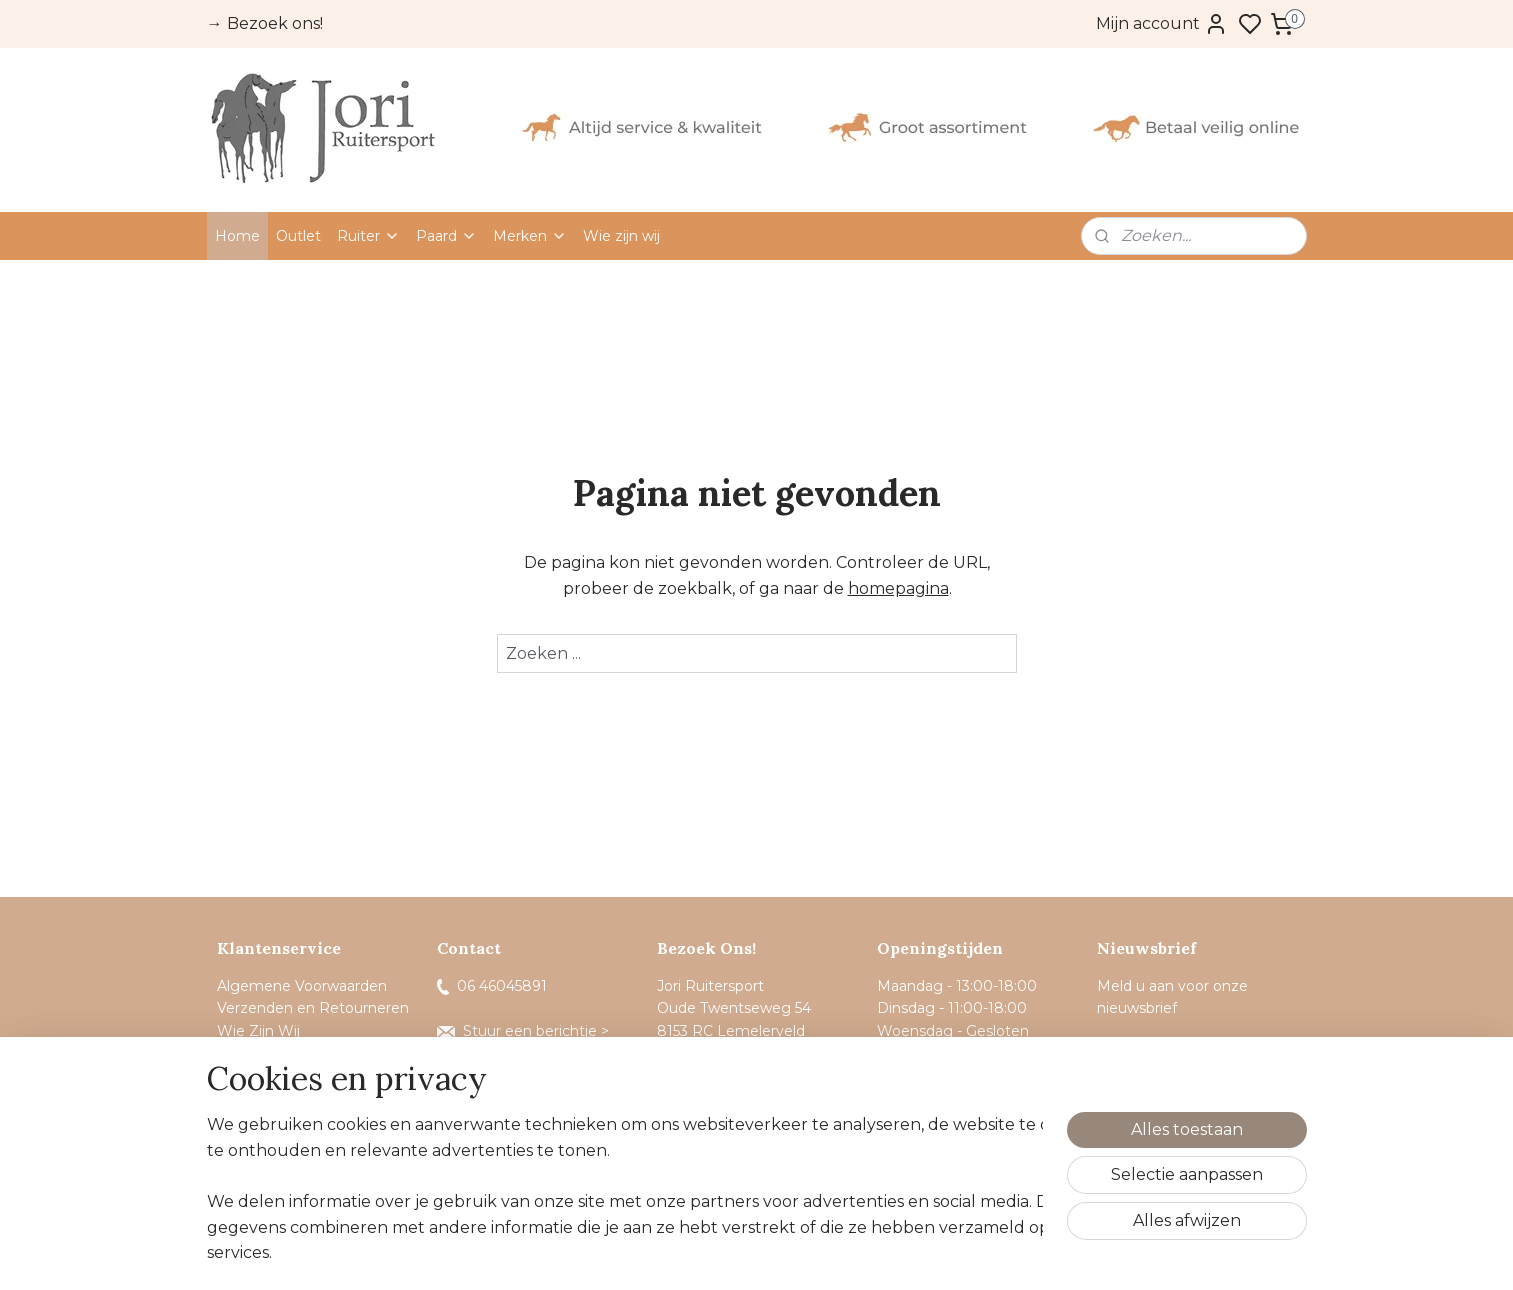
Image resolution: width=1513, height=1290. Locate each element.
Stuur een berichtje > (525, 1031)
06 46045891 (492, 986)
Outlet (298, 236)
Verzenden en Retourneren (313, 1008)
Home (237, 236)
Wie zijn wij (621, 236)
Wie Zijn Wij (258, 1031)
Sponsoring (256, 1053)
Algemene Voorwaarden (302, 986)
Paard (446, 236)
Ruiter (368, 236)
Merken (530, 236)
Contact (247, 1076)
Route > (697, 1076)
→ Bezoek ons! (265, 23)
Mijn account (1162, 24)
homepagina (897, 588)
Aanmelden (1160, 1057)
